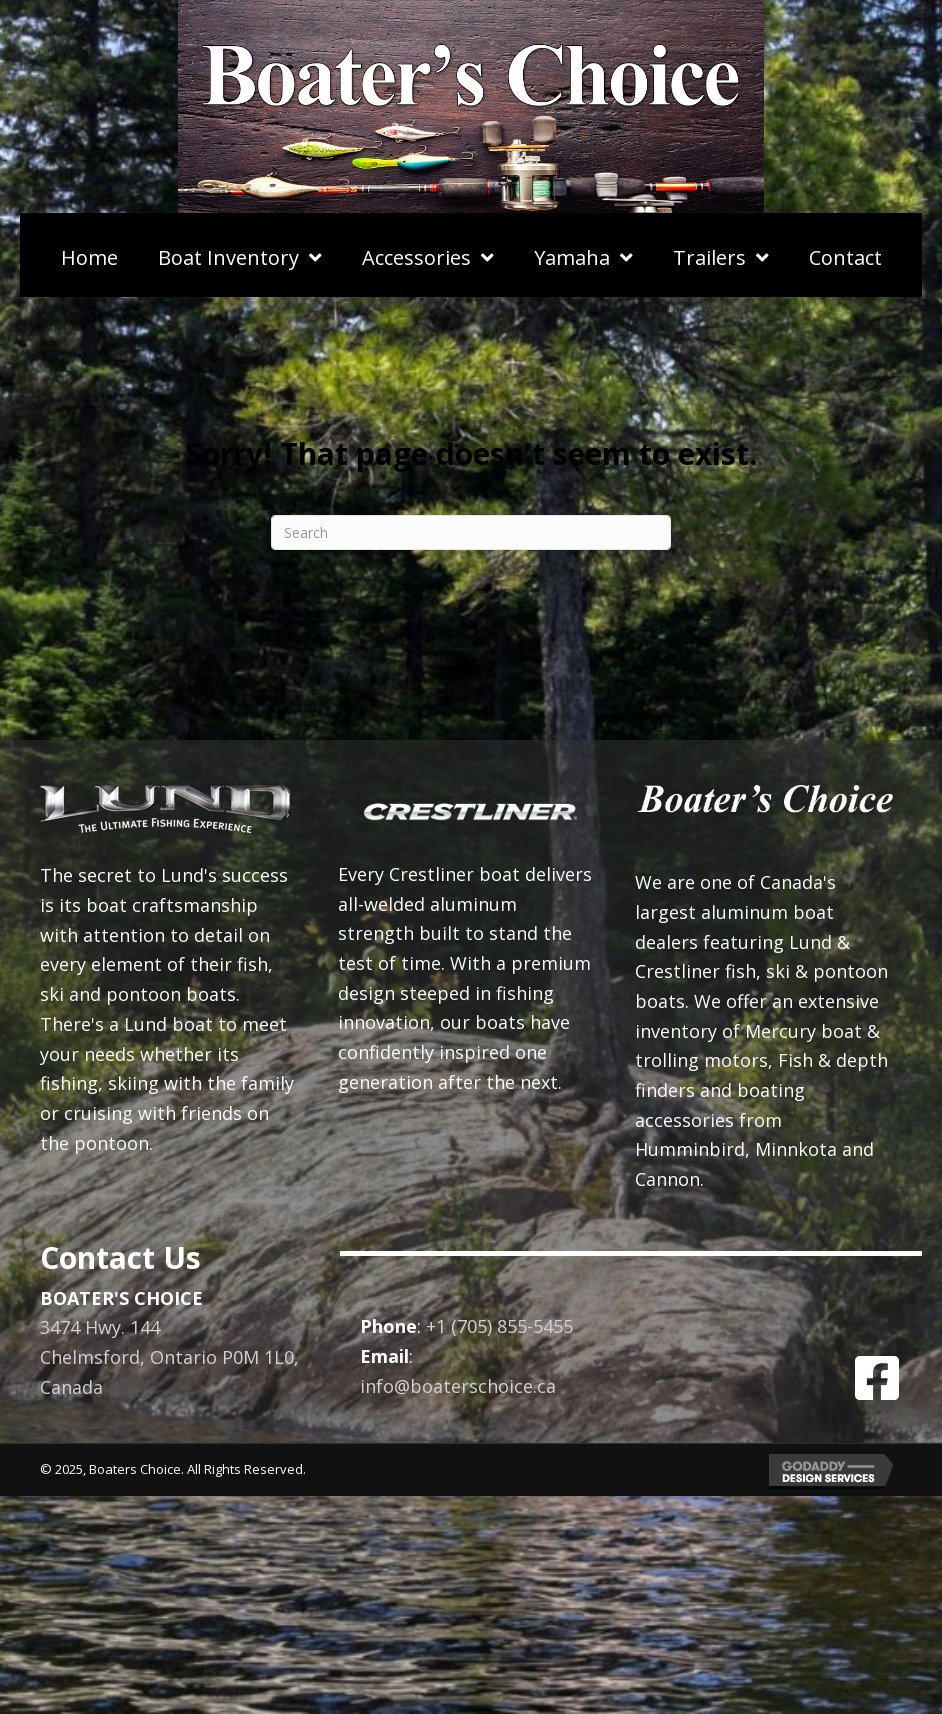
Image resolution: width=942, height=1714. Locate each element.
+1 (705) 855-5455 (499, 1326)
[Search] (471, 532)
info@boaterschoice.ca (458, 1386)
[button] (877, 1378)
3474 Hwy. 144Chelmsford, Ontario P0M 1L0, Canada (169, 1356)
